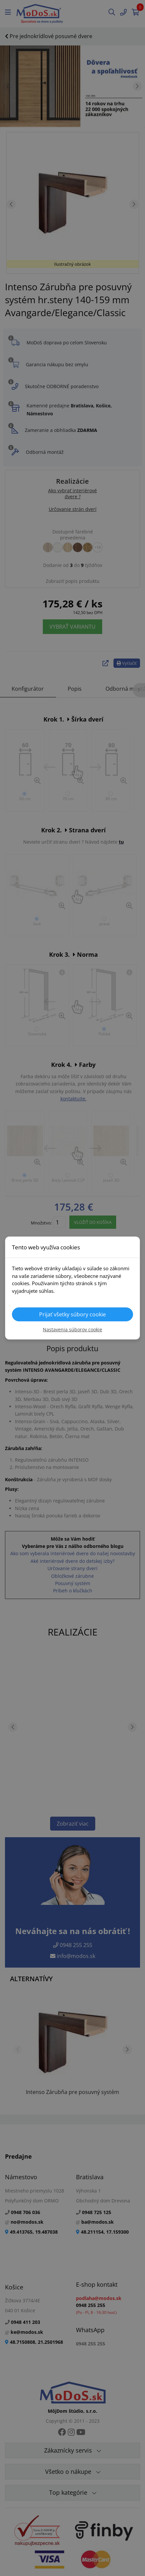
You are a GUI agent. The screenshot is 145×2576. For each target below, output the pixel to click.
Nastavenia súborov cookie (72, 1329)
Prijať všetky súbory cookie (72, 1314)
